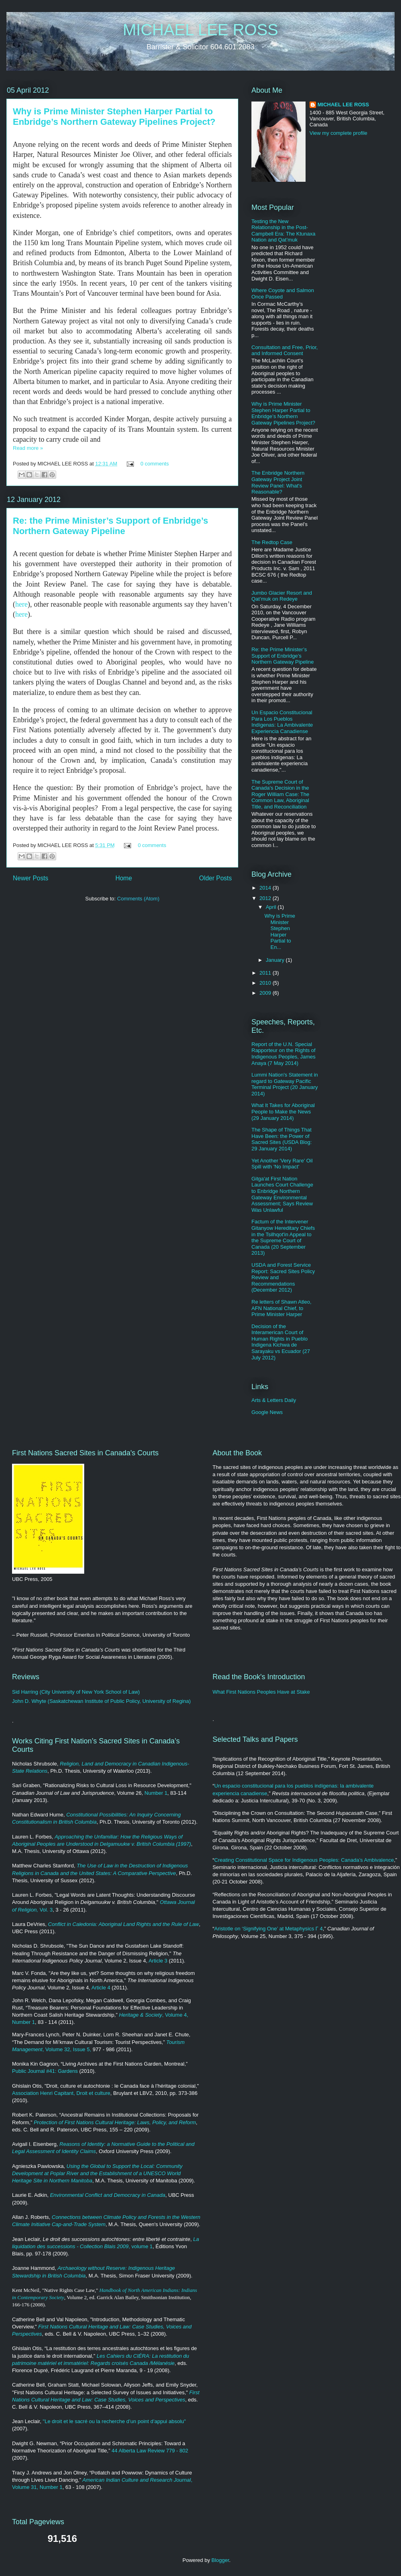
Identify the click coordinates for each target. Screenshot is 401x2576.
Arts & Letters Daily (273, 1400)
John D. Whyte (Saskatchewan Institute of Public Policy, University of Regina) (101, 1701)
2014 (266, 888)
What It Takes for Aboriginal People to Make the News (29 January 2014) (283, 1111)
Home (123, 878)
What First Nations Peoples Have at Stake (261, 1692)
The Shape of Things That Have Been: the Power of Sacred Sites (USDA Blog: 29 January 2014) (281, 1139)
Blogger (220, 2560)
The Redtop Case (271, 542)
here (21, 604)
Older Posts (215, 878)
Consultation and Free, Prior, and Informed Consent (284, 350)
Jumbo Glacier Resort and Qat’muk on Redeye (281, 596)
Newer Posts (30, 878)
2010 (266, 983)
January (276, 960)
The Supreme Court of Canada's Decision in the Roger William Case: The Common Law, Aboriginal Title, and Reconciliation (280, 794)
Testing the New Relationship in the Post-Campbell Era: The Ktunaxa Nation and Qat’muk (283, 230)
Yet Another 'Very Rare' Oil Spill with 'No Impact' (282, 1164)
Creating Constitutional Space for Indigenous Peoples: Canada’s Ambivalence (304, 1860)
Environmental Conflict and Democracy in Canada (108, 2195)
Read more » (28, 448)
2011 (266, 973)
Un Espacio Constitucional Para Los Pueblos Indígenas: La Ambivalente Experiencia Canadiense (282, 721)
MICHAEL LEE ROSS (200, 30)
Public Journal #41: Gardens (45, 2071)
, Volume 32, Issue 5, (67, 2049)
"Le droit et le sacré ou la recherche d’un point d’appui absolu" (114, 2421)
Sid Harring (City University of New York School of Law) (76, 1692)
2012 (266, 898)
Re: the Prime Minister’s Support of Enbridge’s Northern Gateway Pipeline (110, 526)
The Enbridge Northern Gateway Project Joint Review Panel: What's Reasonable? (277, 482)
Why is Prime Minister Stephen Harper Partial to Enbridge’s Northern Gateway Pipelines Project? (114, 116)
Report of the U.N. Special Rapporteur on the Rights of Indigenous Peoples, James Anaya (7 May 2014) (283, 1053)
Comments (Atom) (138, 899)
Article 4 (100, 1988)
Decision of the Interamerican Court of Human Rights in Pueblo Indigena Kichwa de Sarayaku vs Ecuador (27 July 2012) (280, 1342)
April (272, 907)
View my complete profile (338, 133)
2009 (266, 993)
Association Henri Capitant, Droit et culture (61, 2093)
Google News (267, 1412)
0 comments (154, 464)
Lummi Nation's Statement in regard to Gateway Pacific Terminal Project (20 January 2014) (284, 1084)
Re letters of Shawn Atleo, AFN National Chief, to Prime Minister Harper (281, 1308)
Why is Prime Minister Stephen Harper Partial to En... (279, 931)
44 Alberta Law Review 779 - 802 (149, 2451)
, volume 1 (141, 2246)
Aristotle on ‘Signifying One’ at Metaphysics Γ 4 (268, 1929)
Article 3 (157, 1961)
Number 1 (155, 1793)
